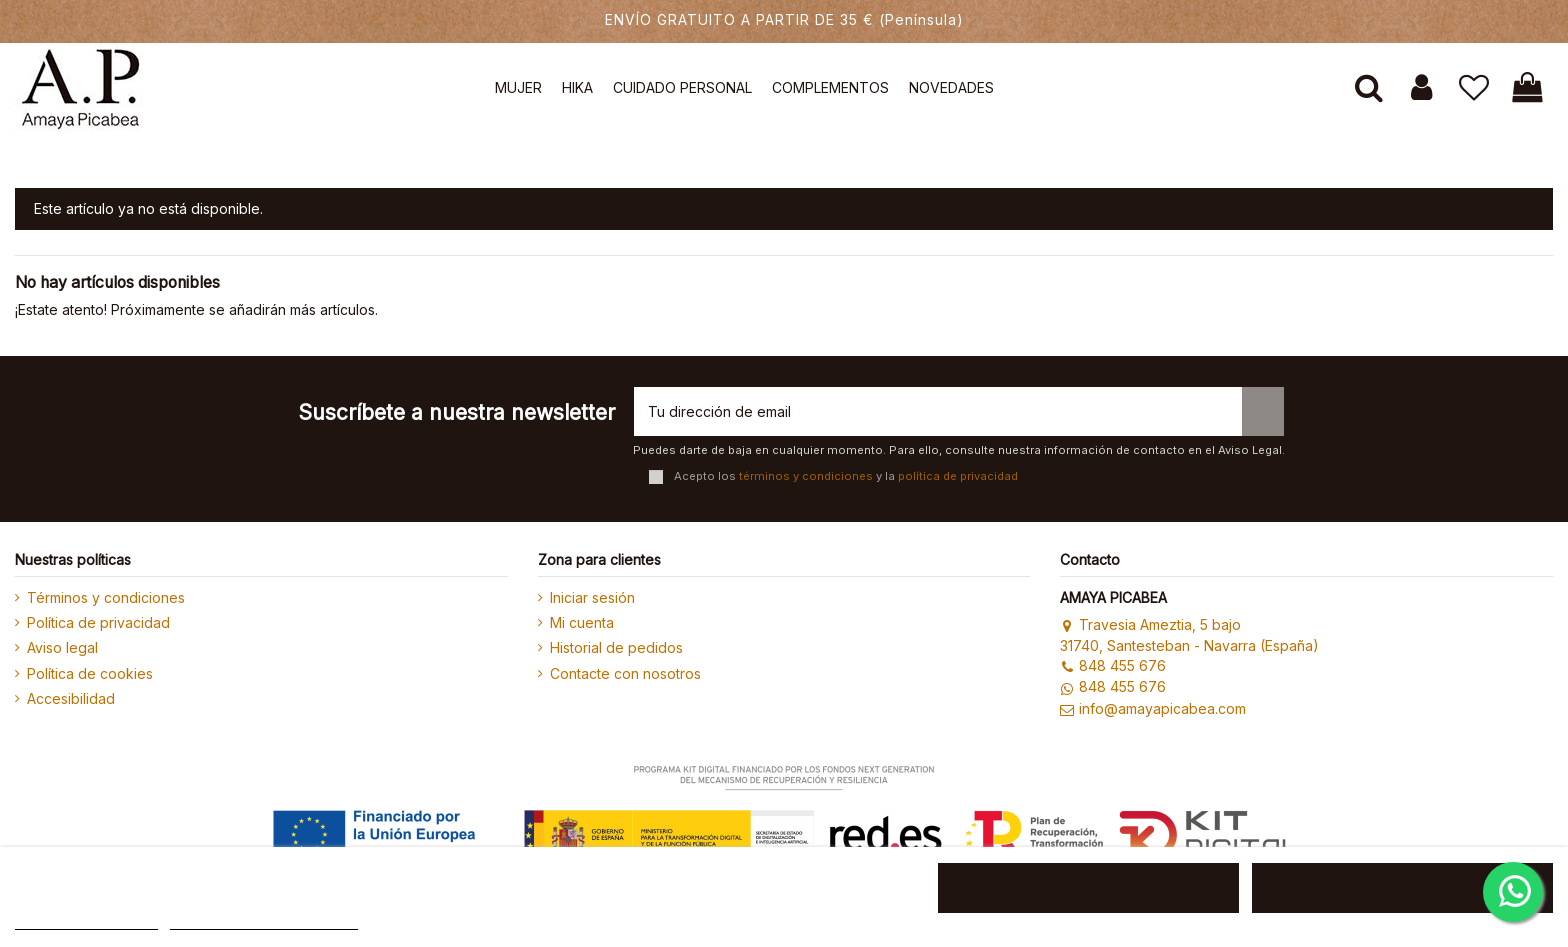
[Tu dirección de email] (938, 411)
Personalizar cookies (264, 920)
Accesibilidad (71, 698)
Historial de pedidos (616, 647)
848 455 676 (1112, 665)
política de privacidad (958, 476)
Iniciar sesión (592, 597)
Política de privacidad (98, 622)
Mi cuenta (582, 622)
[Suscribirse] (1263, 411)
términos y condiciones (806, 476)
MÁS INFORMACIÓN (86, 920)
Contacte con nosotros (625, 673)
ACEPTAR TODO (1402, 888)
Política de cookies (90, 673)
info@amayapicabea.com (1152, 708)
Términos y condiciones (106, 597)
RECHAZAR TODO (1088, 888)
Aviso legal (62, 647)
